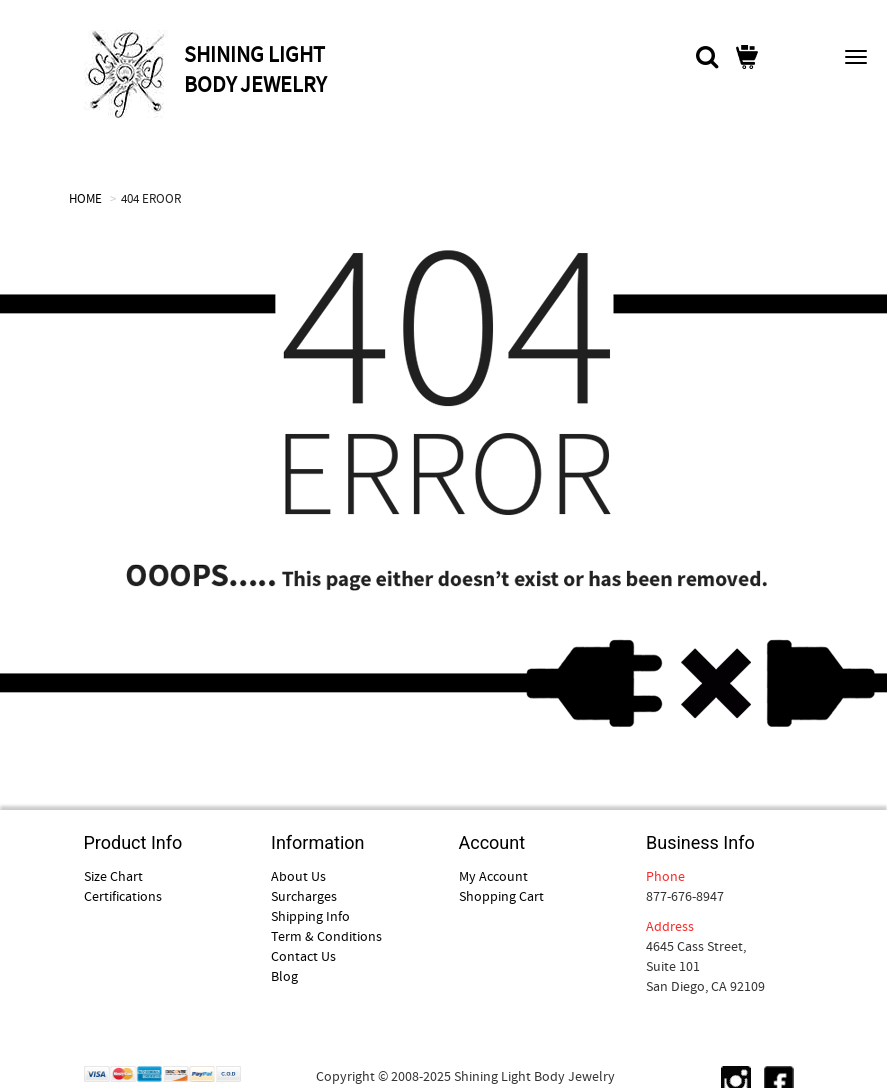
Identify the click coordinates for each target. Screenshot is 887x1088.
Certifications (123, 896)
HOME (85, 198)
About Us (298, 876)
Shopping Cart (501, 896)
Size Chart (113, 876)
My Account (493, 876)
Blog (284, 976)
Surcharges (304, 896)
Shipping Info (310, 916)
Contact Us (303, 956)
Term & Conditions (326, 936)
